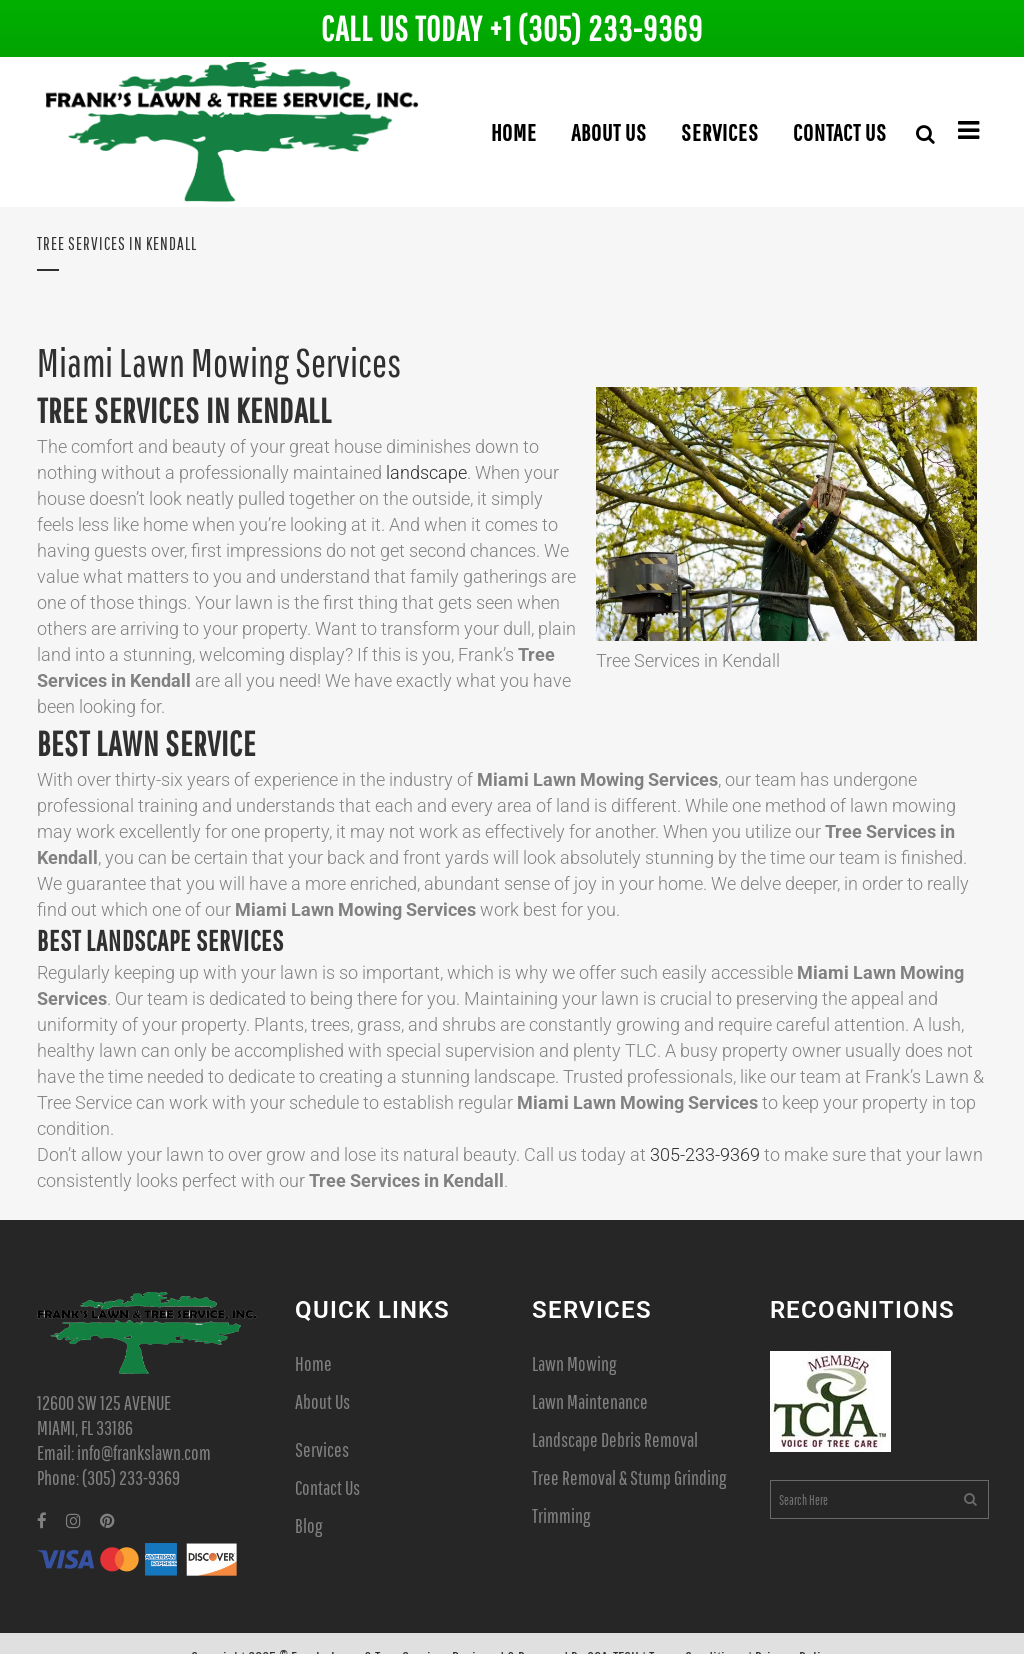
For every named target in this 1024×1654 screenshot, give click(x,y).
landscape (426, 472)
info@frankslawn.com (144, 1452)
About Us (322, 1401)
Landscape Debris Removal (615, 1439)
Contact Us (327, 1487)
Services (322, 1449)
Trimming (561, 1515)
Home (313, 1363)
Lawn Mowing (574, 1363)
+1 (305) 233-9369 (596, 28)
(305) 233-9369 (131, 1477)
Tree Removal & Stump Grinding (629, 1477)
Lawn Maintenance (590, 1401)
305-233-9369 (705, 1154)
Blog (308, 1525)
